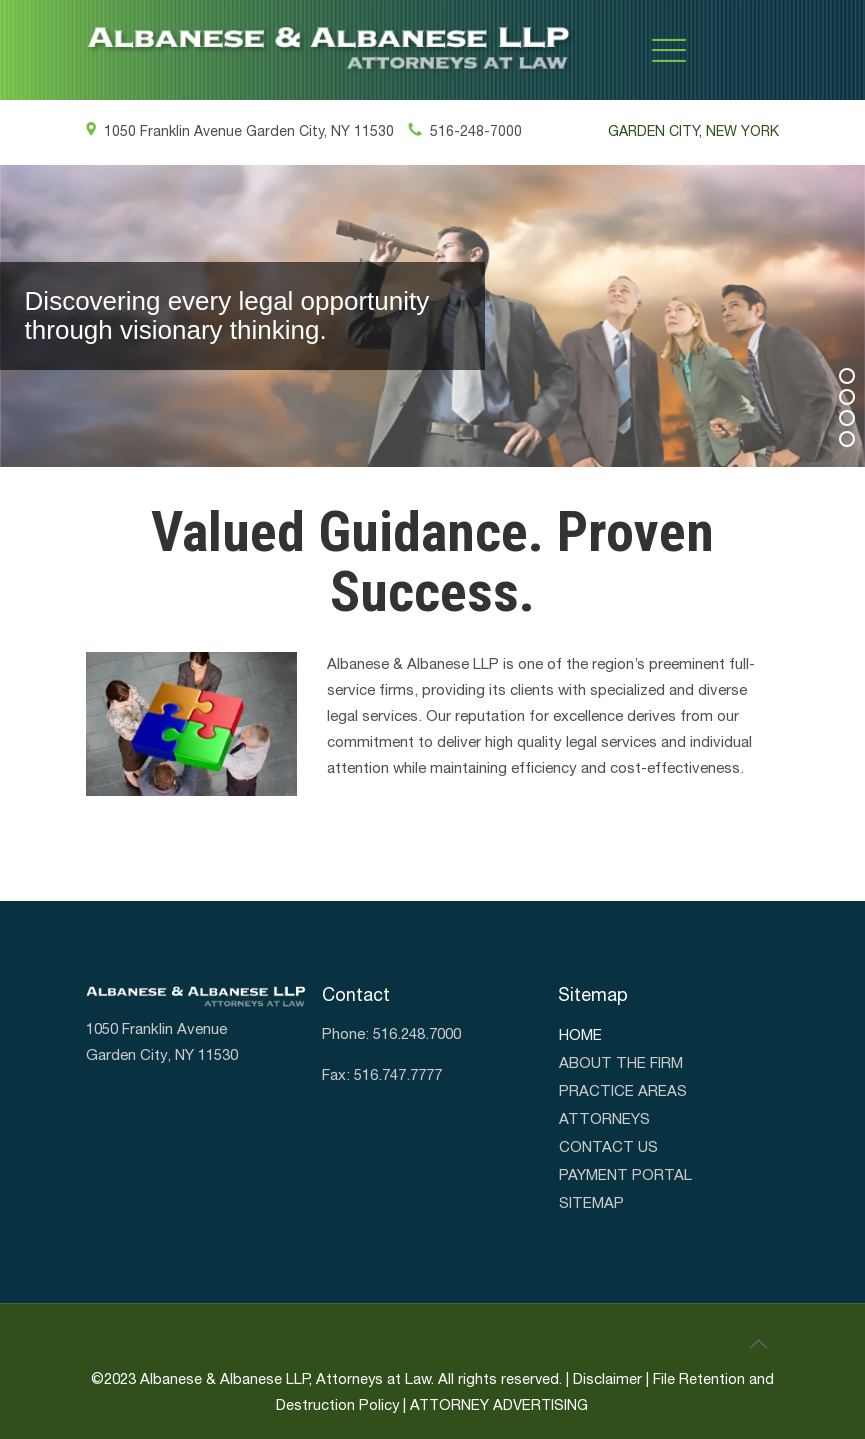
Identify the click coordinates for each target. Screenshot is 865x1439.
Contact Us (608, 1148)
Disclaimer (607, 1380)
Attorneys (604, 1120)
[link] (331, 50)
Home (580, 1036)
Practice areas (623, 1092)
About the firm (621, 1064)
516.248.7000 (417, 1035)
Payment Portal (625, 1176)
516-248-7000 (465, 132)
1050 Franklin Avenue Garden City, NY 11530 (240, 132)
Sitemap (591, 1204)
